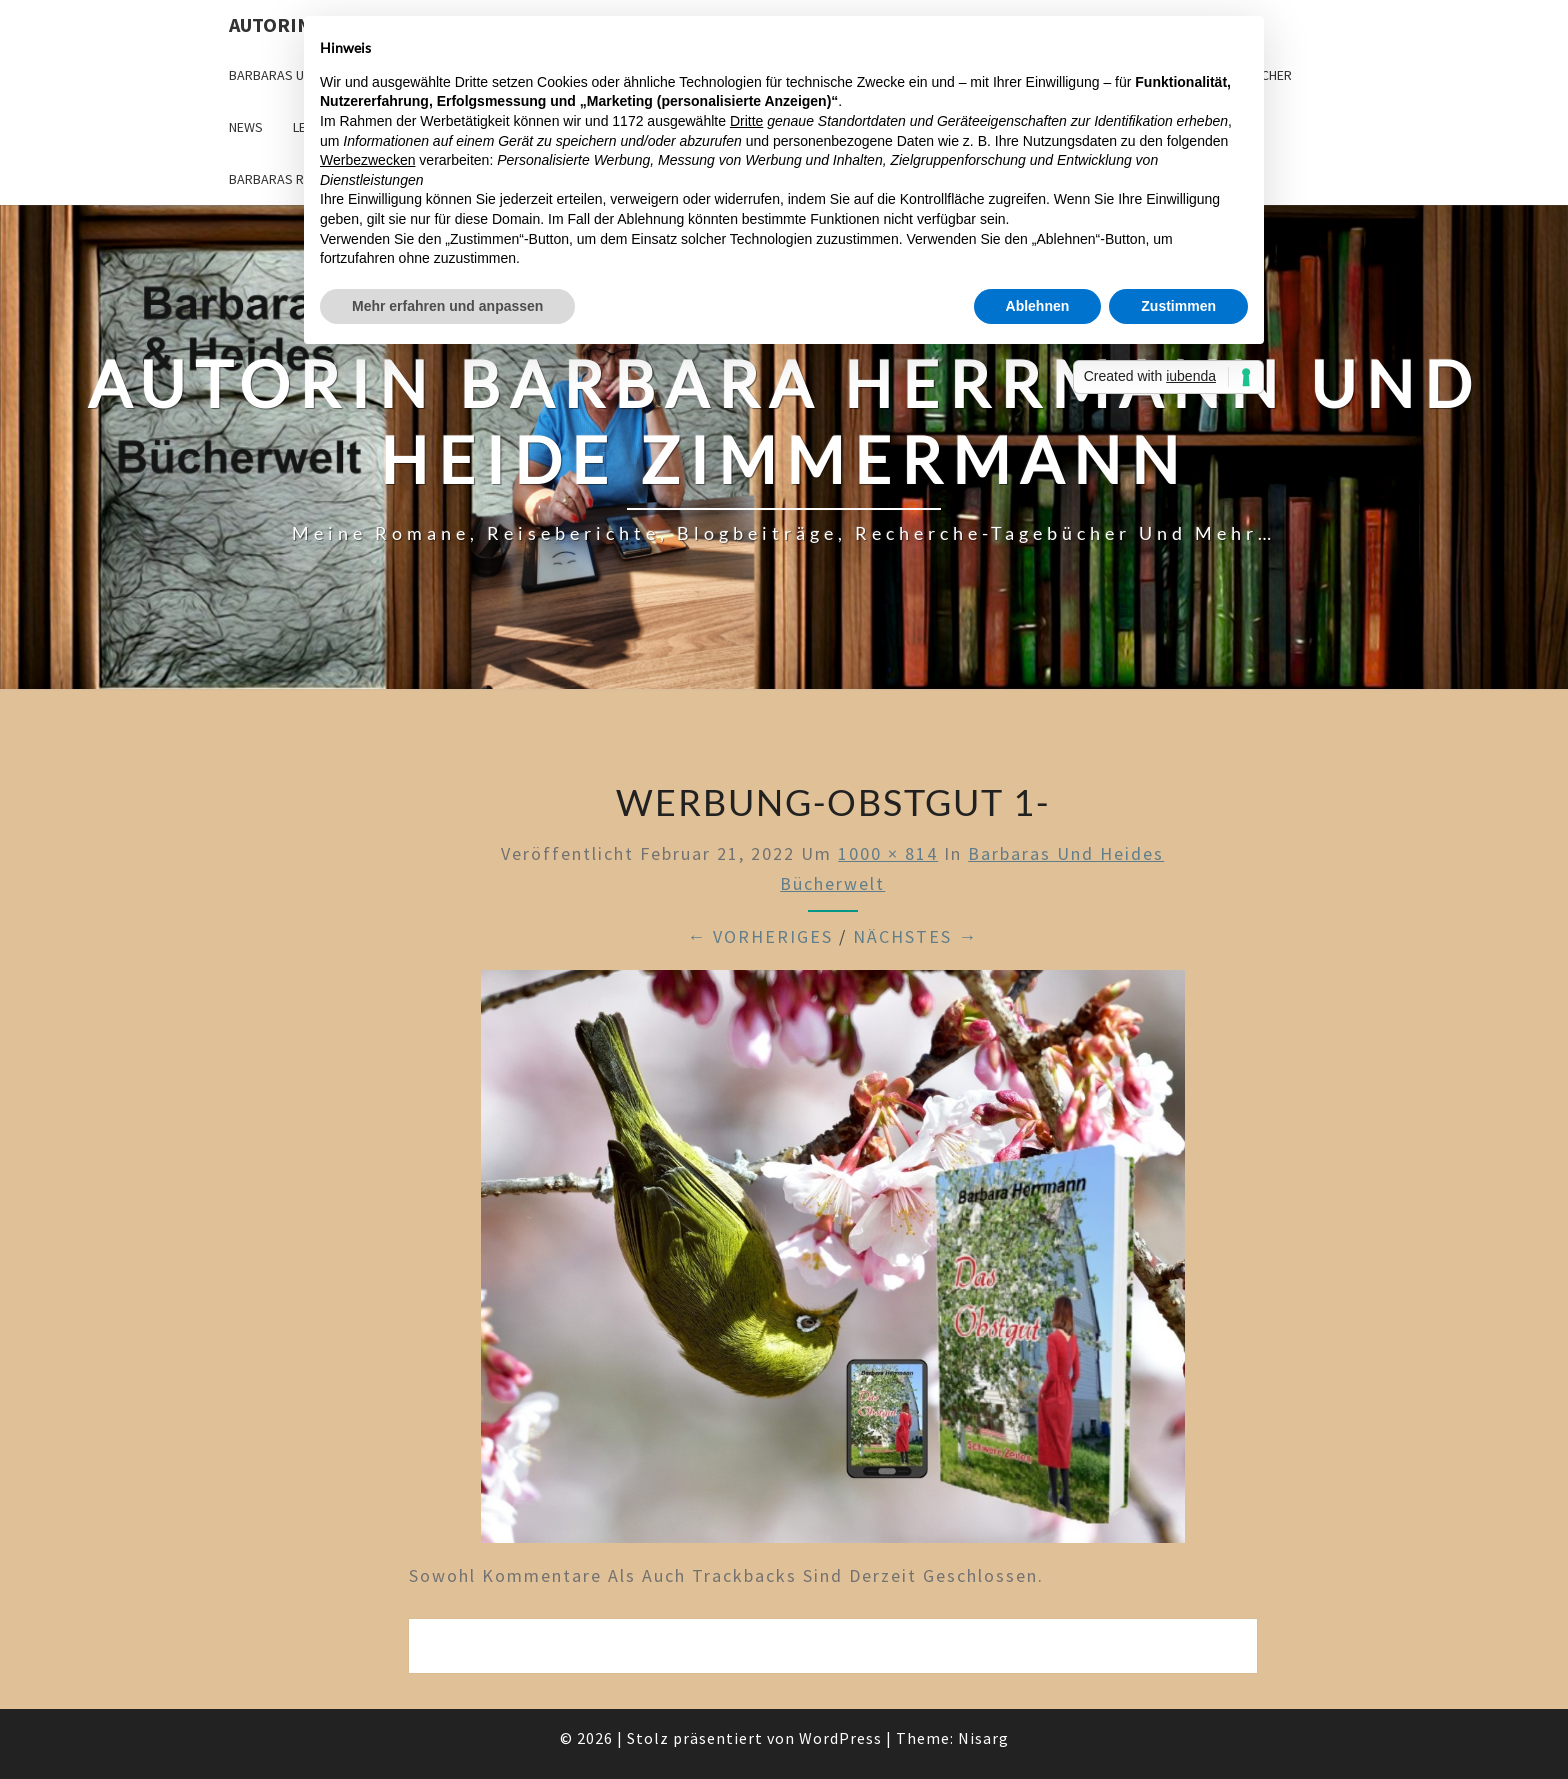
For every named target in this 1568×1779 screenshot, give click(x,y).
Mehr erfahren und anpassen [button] (447, 306)
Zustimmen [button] (1178, 306)
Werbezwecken (367, 160)
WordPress (840, 1738)
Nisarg (983, 1738)
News (246, 127)
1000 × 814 (888, 853)
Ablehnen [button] (1038, 306)
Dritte (746, 121)
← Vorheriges (760, 936)
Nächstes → (915, 936)
